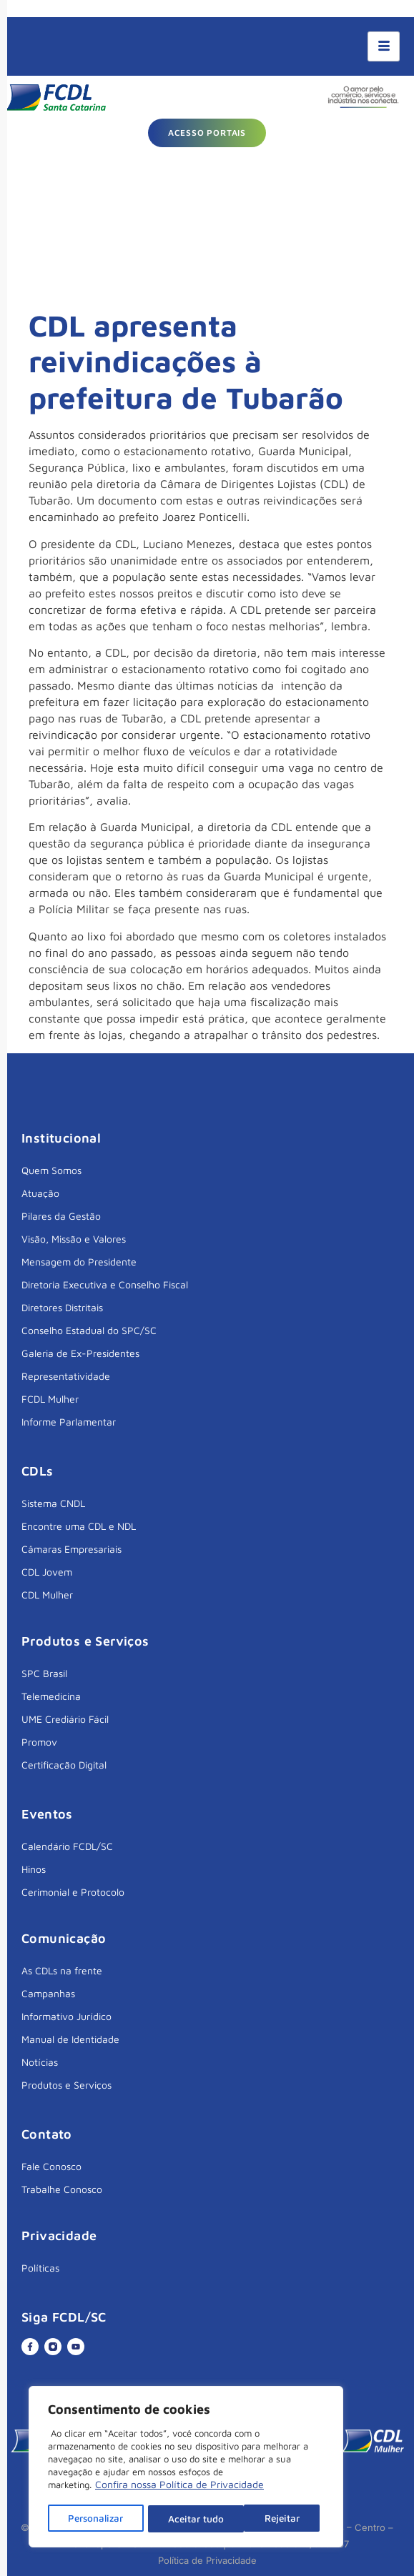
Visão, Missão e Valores (73, 1239)
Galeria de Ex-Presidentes (80, 1353)
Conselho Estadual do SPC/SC (89, 1330)
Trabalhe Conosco (61, 2189)
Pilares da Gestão (61, 1216)
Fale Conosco (51, 2166)
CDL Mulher (47, 1594)
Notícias (39, 2062)
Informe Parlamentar (68, 1422)
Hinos (33, 1869)
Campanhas (48, 1993)
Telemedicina (51, 1696)
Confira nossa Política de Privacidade (179, 2487)
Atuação (40, 1193)
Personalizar (96, 2518)
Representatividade (65, 1376)
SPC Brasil (44, 1673)
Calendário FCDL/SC (67, 1846)
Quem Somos (51, 1170)
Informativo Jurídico (66, 2016)
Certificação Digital (64, 1765)
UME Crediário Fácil (65, 1719)
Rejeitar (187, 2518)
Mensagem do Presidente (79, 1261)
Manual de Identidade (70, 2039)
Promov (39, 1742)
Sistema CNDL (53, 1503)
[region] (186, 2468)
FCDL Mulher (50, 1399)
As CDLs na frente (61, 1970)
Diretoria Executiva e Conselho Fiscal (104, 1284)
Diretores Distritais (62, 1307)
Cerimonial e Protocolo (72, 1892)
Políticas (40, 2268)
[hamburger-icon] (384, 46)
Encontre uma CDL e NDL (78, 1526)
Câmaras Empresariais (71, 1549)
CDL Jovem (46, 1572)
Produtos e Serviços (66, 2085)
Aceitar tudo (276, 2518)
